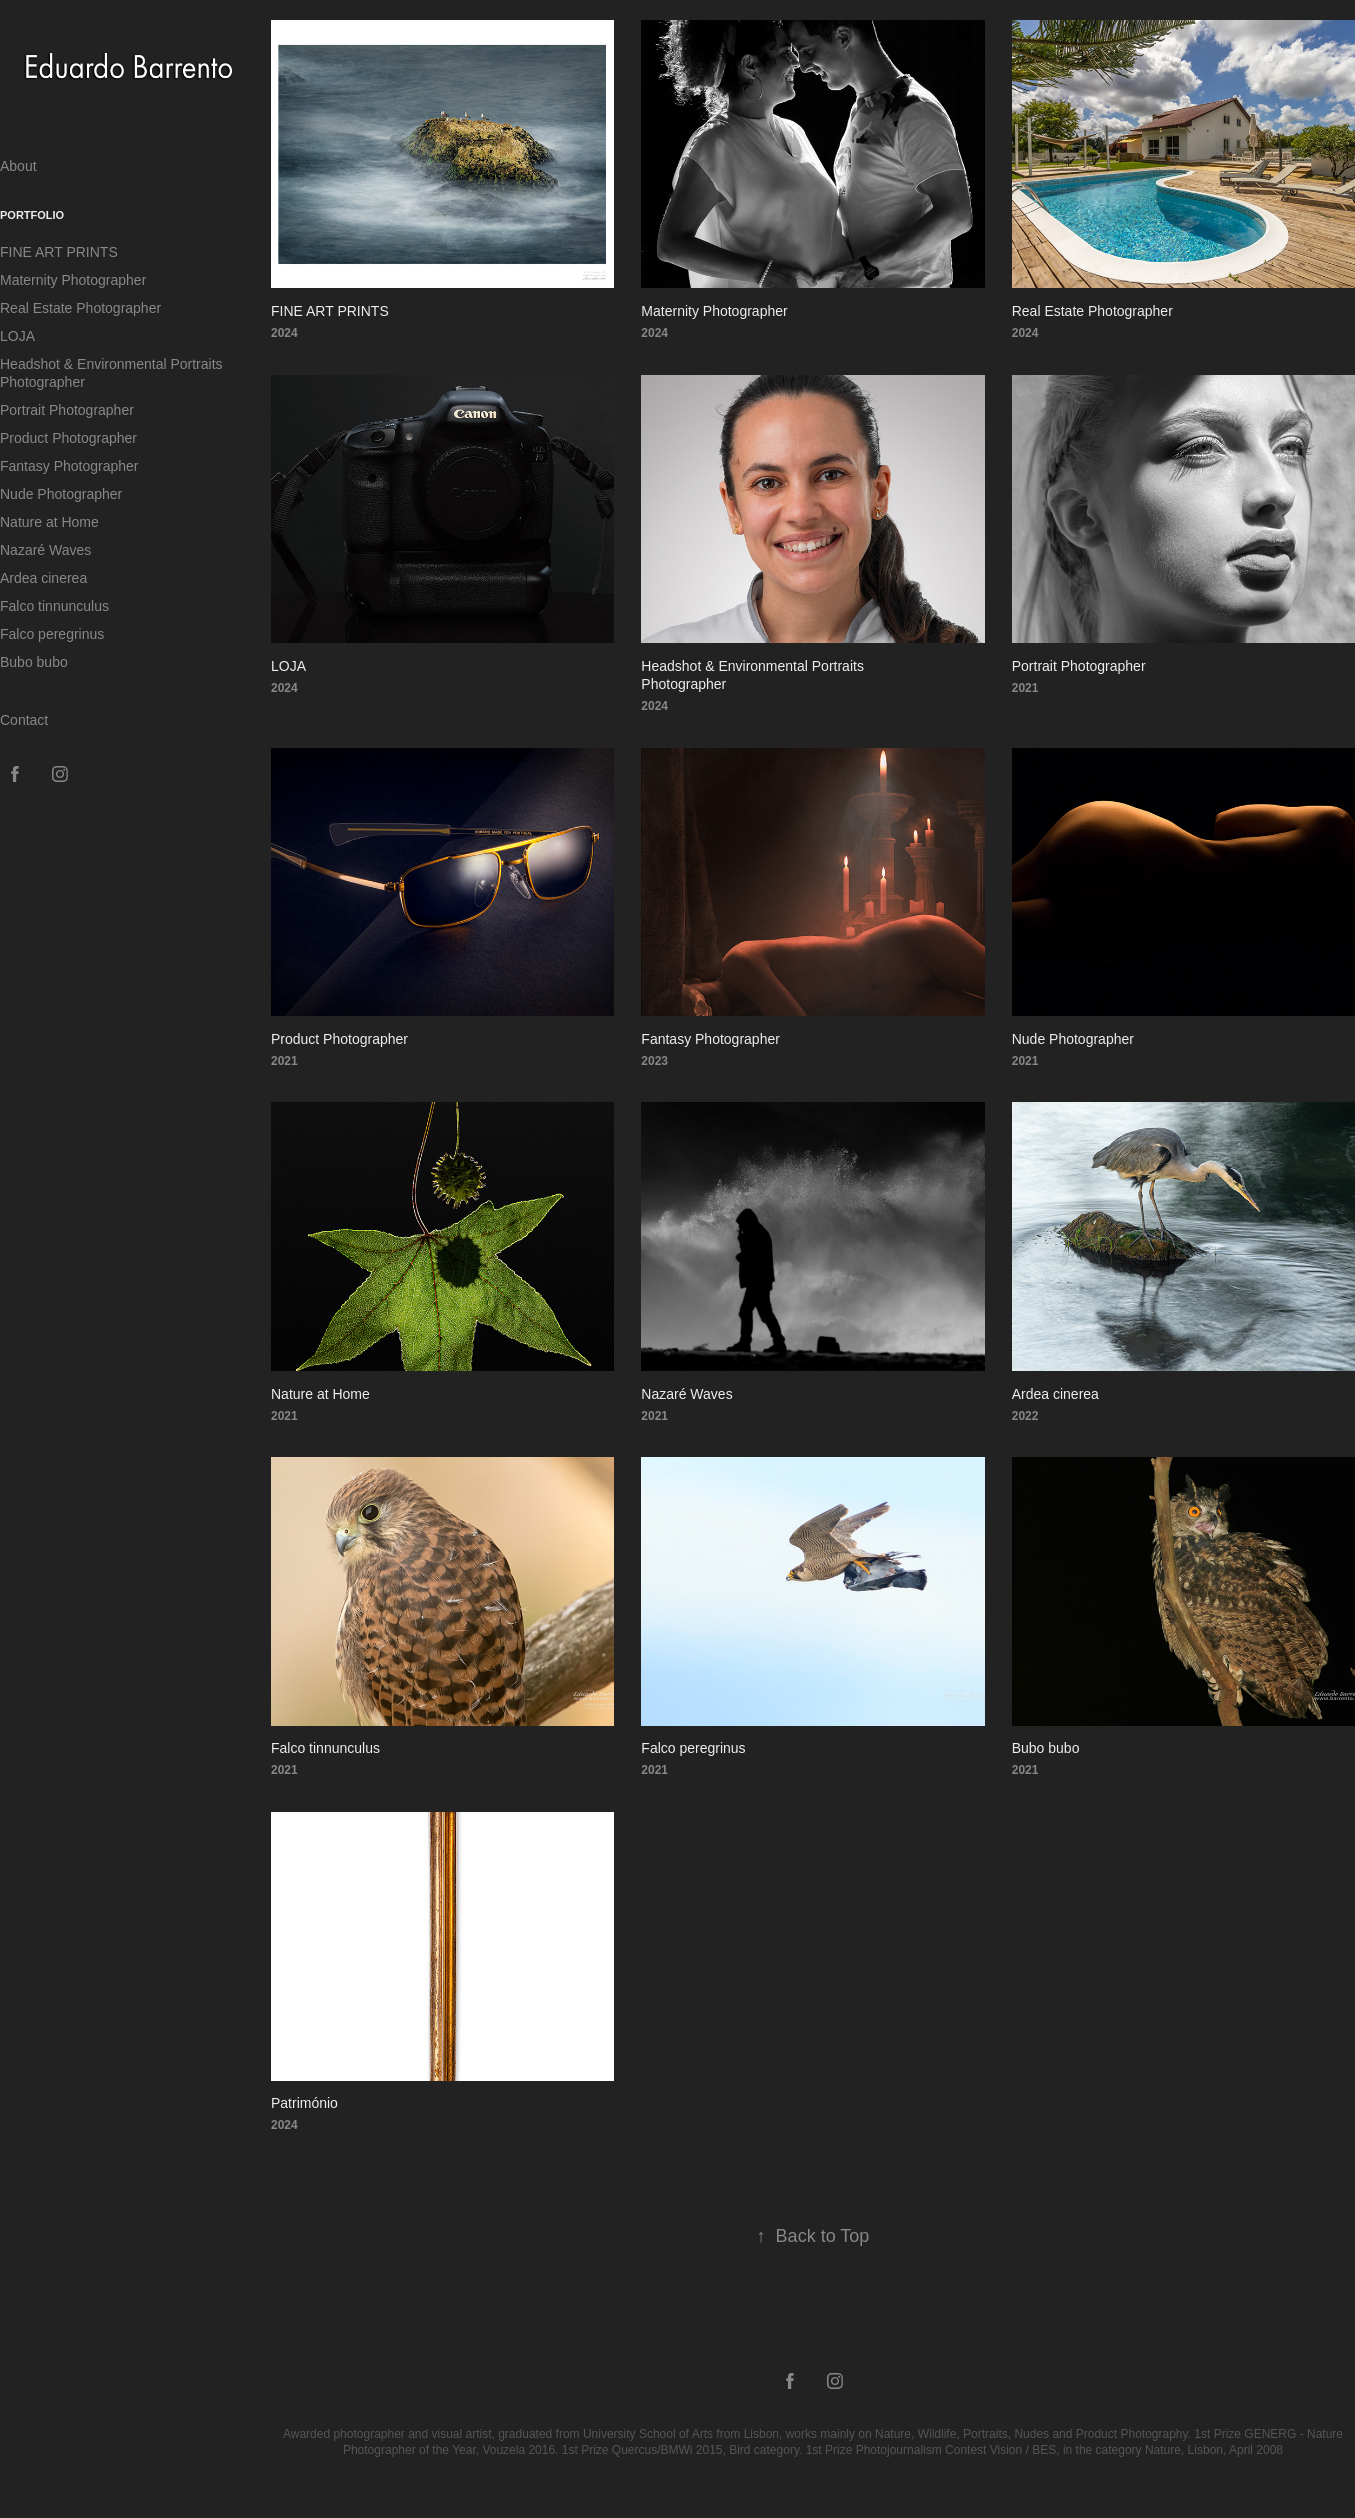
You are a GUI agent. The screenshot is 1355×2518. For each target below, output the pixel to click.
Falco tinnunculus (54, 606)
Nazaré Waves (45, 550)
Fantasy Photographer (69, 466)
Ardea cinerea (43, 578)
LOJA (17, 336)
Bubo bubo (34, 662)
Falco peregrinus (52, 634)
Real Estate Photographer (80, 308)
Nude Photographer (61, 494)
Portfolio (32, 215)
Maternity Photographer (73, 280)
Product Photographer (68, 438)
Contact (24, 720)
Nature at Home (49, 522)
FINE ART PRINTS (59, 252)
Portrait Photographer (67, 410)
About (18, 166)
